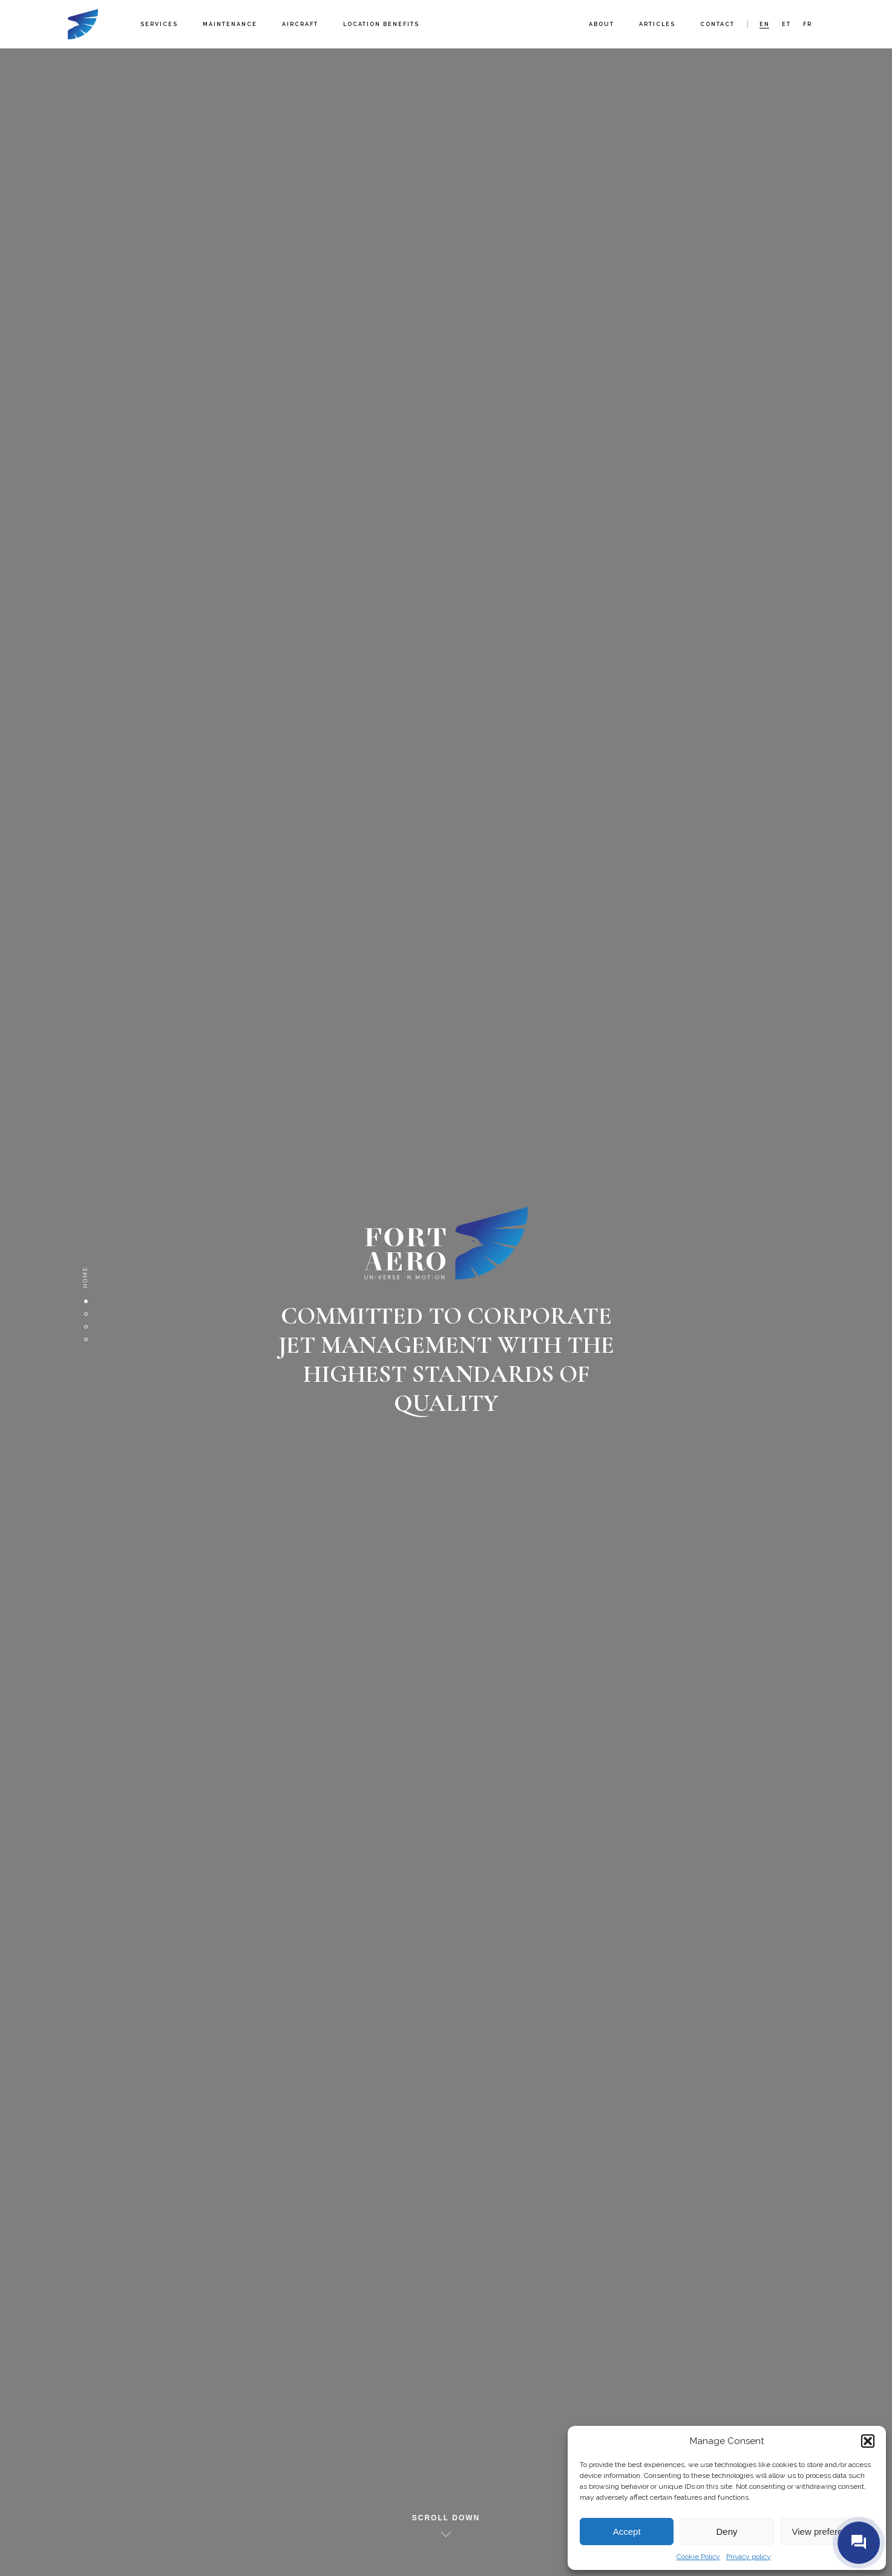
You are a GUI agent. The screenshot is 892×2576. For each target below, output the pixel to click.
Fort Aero (83, 24)
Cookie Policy (698, 2556)
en (764, 24)
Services (159, 24)
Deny (726, 2531)
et (786, 24)
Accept (627, 2531)
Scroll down (446, 2518)
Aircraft (300, 24)
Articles (657, 24)
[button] (868, 2441)
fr (807, 24)
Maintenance (230, 24)
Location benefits (381, 24)
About (601, 24)
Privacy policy (748, 2556)
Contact (717, 24)
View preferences (827, 2531)
